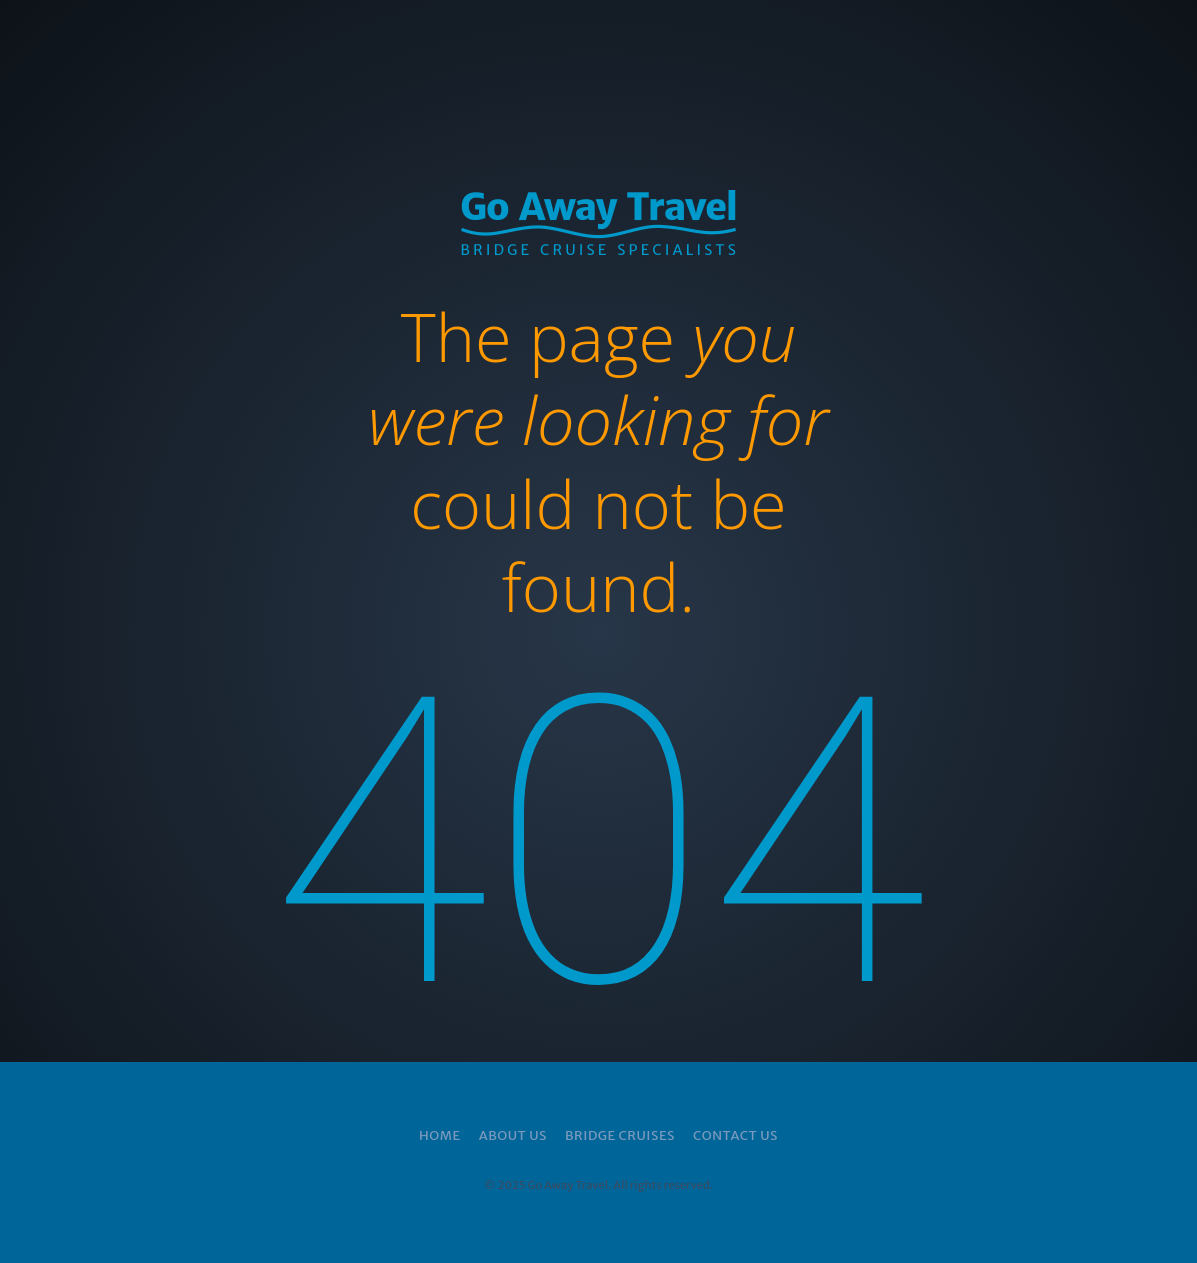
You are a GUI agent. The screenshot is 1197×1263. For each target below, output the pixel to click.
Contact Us (735, 1135)
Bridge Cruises (620, 1135)
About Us (513, 1135)
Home (440, 1135)
